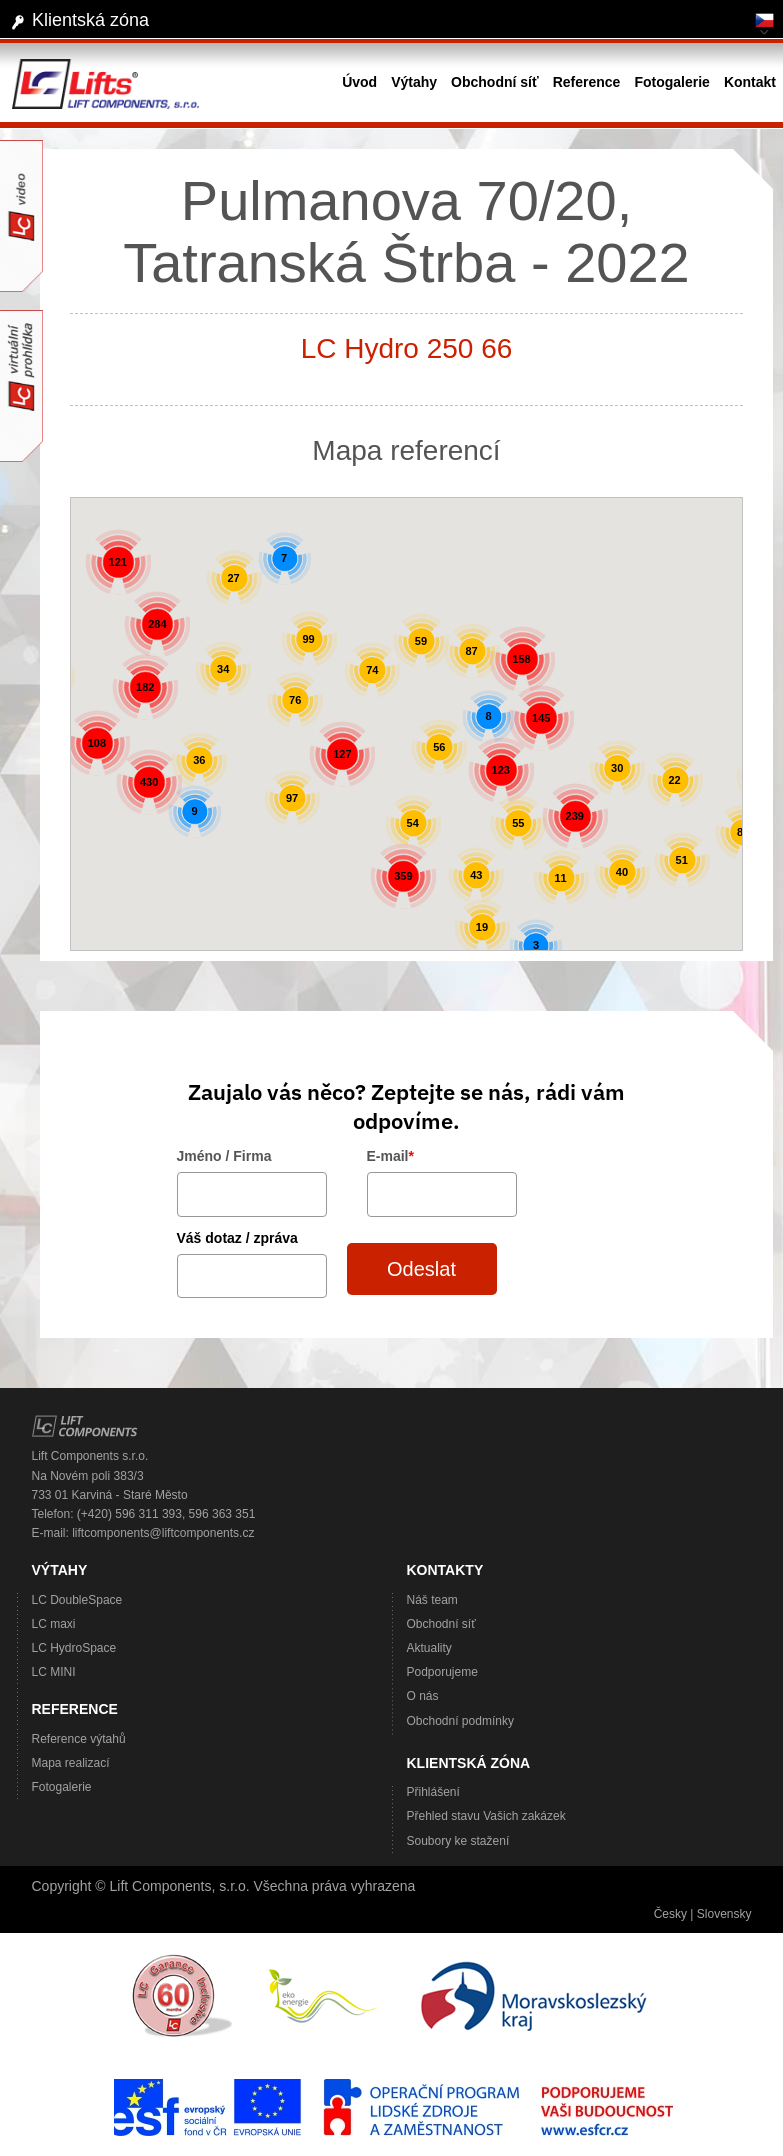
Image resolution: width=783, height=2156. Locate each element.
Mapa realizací (71, 1763)
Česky (670, 1914)
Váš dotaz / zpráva (237, 1238)
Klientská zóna (90, 20)
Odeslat (421, 1269)
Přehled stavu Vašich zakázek (486, 1816)
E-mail (390, 1156)
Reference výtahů (79, 1739)
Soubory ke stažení (458, 1841)
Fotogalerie (62, 1787)
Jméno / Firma (224, 1156)
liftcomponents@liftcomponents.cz (163, 1533)
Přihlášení (433, 1792)
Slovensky (724, 1914)
